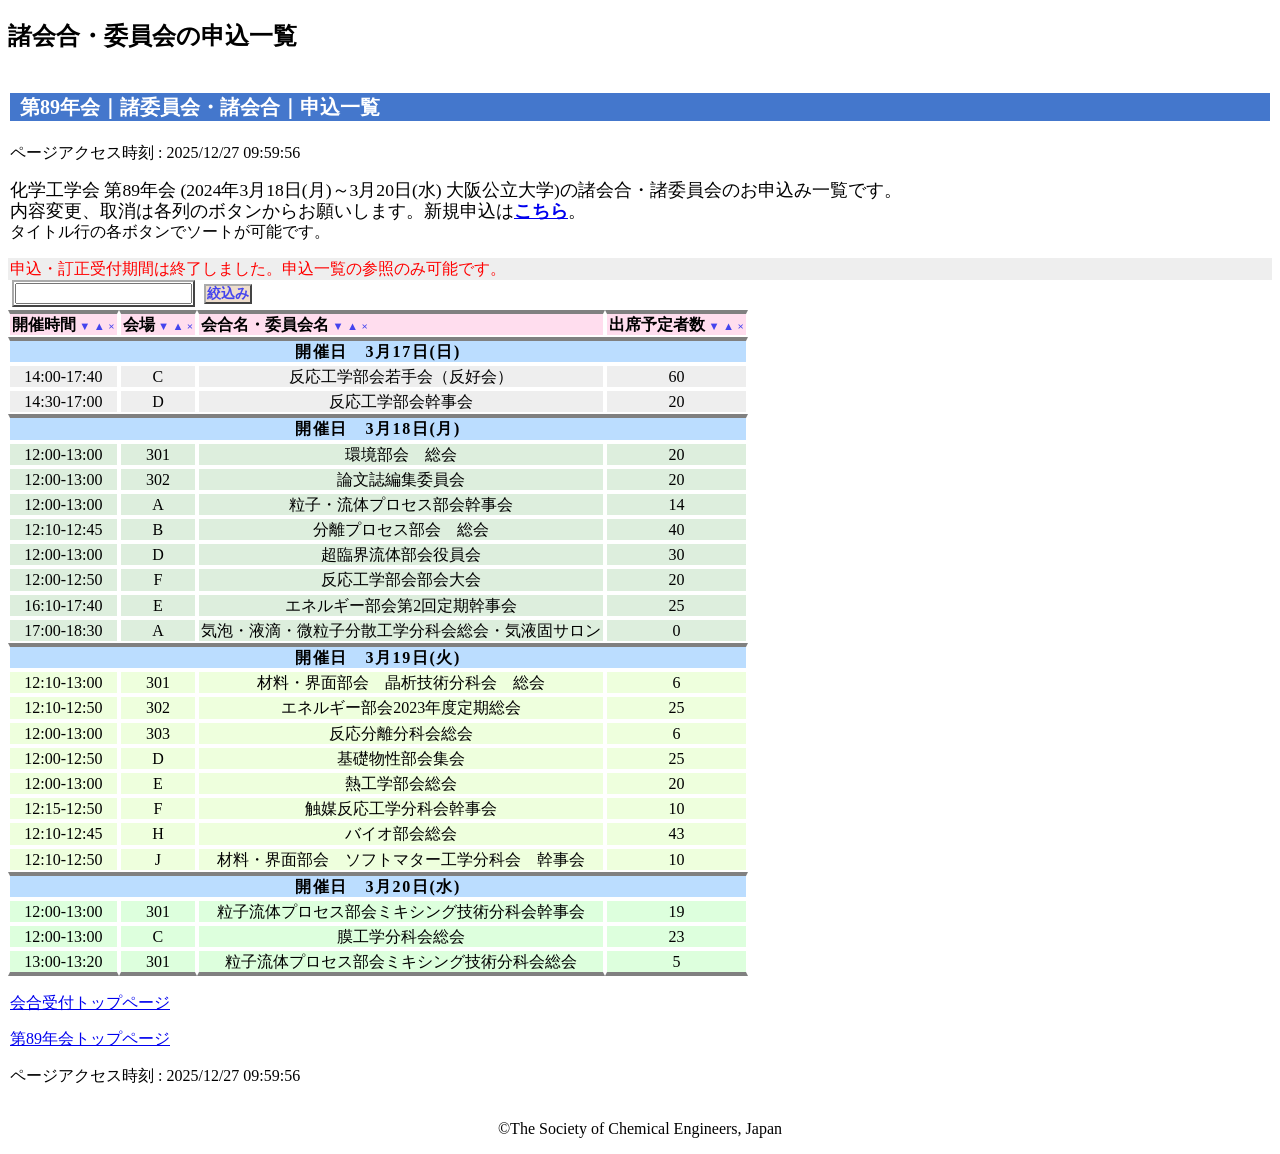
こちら (541, 211)
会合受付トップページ (90, 1002)
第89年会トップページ (90, 1038)
